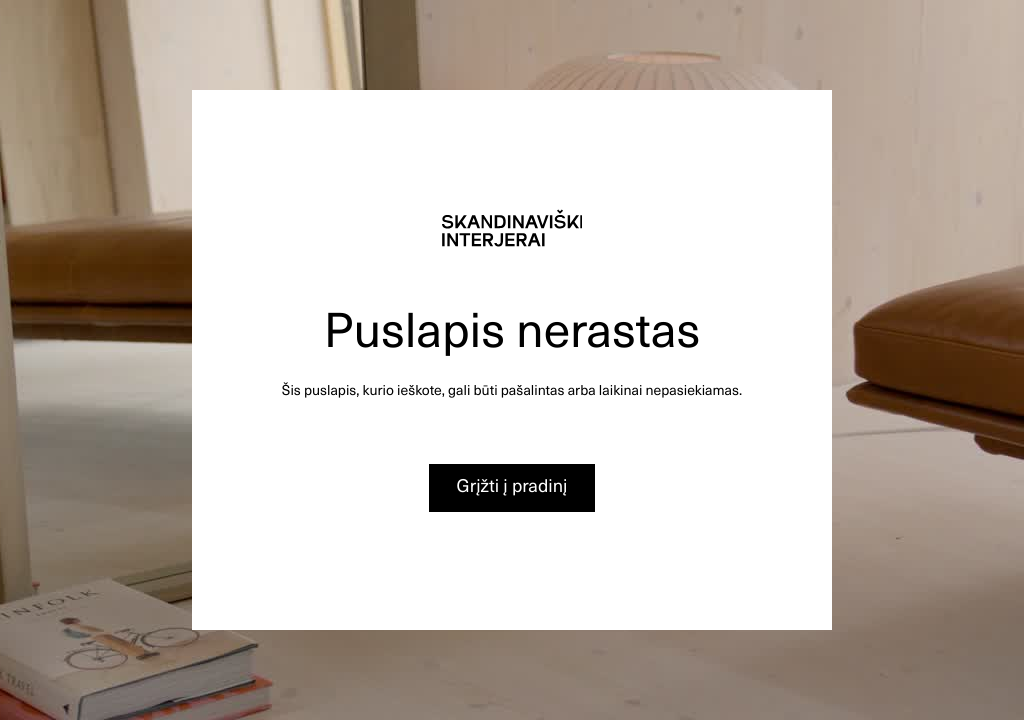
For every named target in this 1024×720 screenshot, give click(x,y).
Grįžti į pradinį (512, 485)
